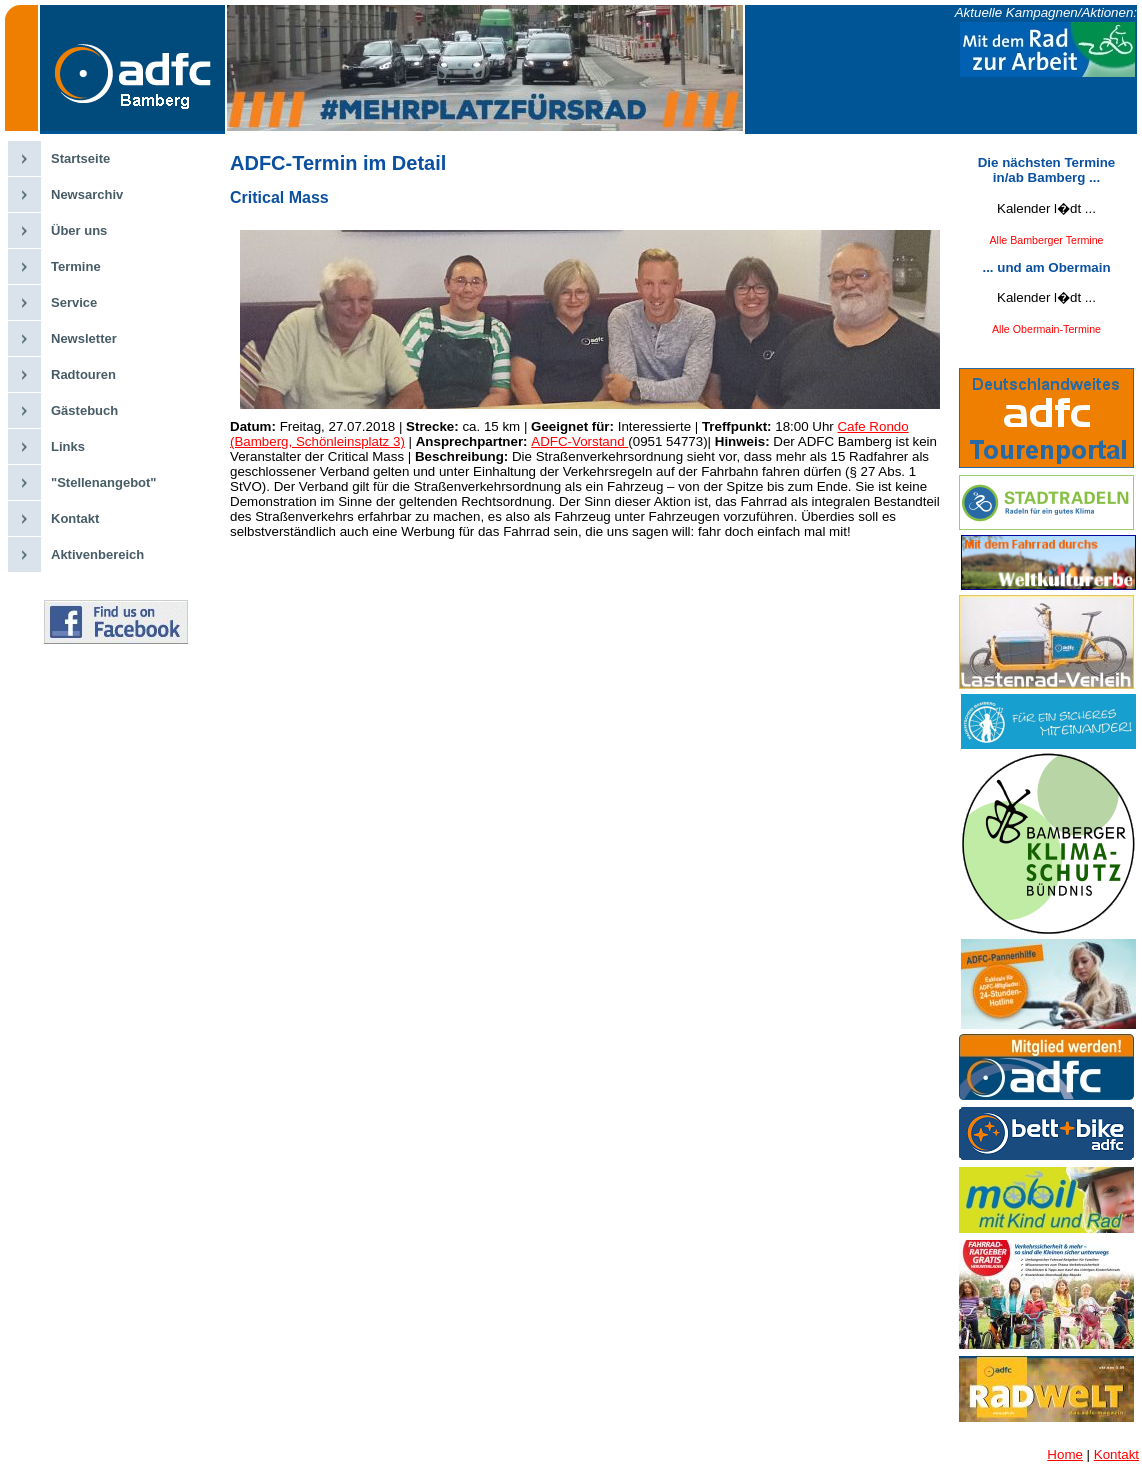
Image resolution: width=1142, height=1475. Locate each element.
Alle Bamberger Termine (1046, 240)
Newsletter (84, 338)
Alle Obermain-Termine (1046, 329)
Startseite (80, 158)
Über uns (79, 230)
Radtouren (83, 374)
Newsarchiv (87, 194)
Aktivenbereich (97, 554)
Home (1065, 1454)
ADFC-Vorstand (579, 441)
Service (74, 302)
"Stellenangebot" (104, 482)
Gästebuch (84, 410)
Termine (76, 266)
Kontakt (75, 518)
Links (68, 446)
